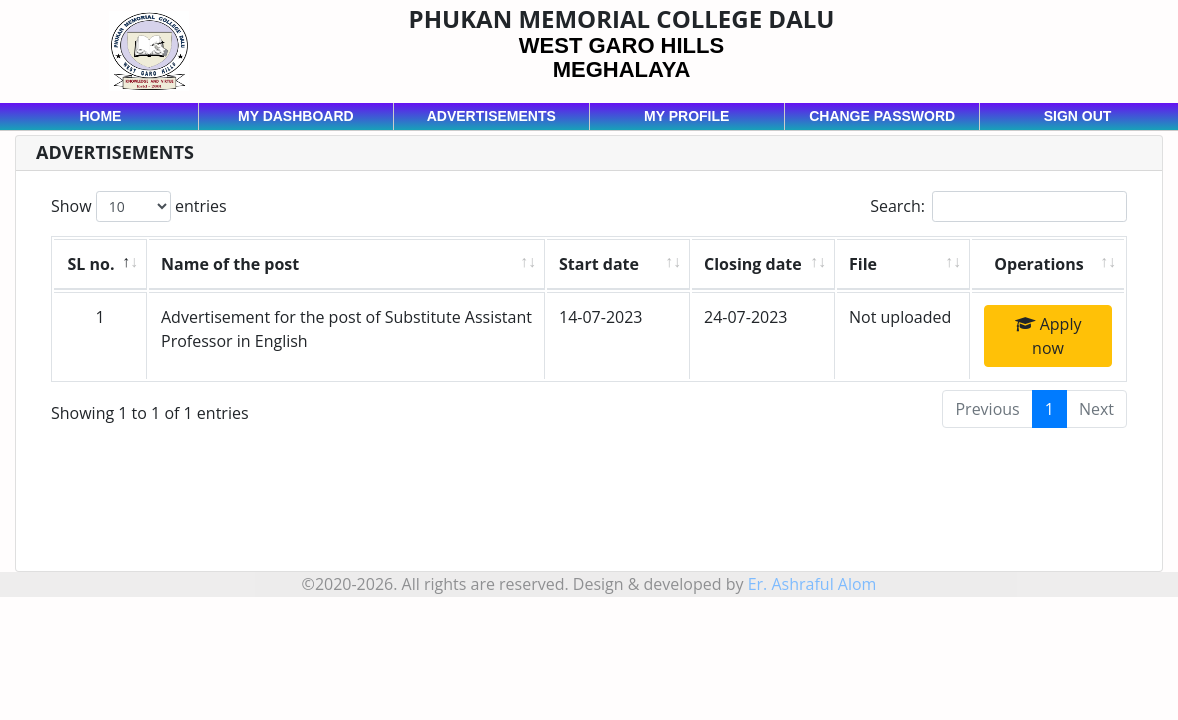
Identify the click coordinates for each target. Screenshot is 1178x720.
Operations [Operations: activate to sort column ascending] (1038, 264)
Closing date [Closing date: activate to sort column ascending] (753, 264)
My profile (686, 116)
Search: (998, 206)
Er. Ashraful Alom (812, 584)
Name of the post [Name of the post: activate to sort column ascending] (230, 264)
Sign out (1078, 116)
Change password (882, 116)
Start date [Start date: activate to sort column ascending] (599, 264)
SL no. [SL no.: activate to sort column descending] (91, 264)
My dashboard (296, 116)
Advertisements (491, 116)
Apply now (1048, 336)
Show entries (139, 206)
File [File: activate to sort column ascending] (863, 264)
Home (100, 116)
